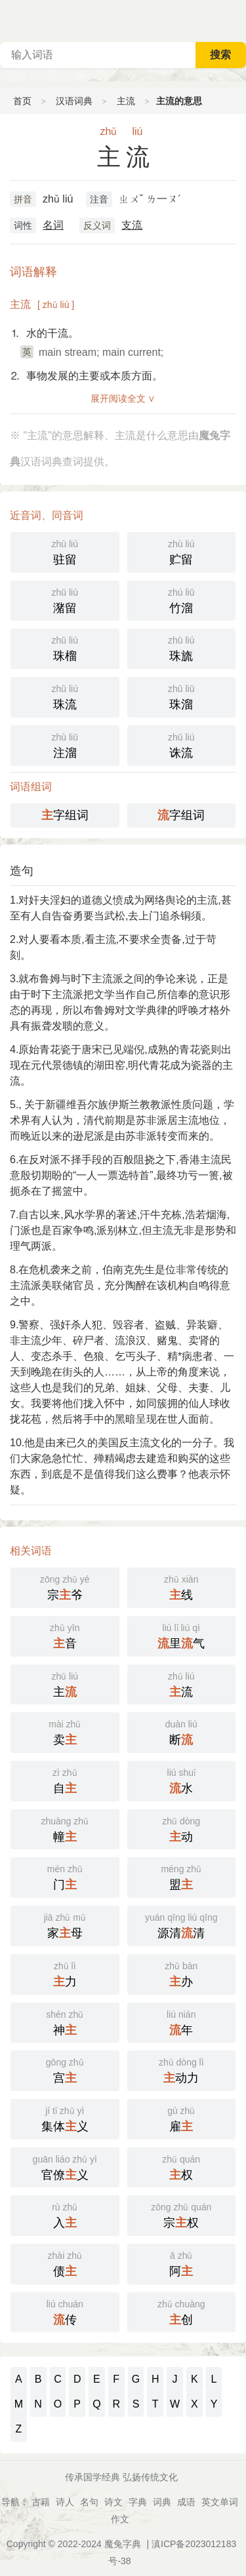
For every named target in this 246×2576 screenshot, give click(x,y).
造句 (21, 870)
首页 (22, 101)
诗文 (113, 2502)
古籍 (40, 2502)
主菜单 (235, 19)
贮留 (182, 551)
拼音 (23, 199)
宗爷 (65, 1586)
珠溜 (182, 696)
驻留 (65, 551)
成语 (186, 2502)
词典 (162, 2502)
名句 (89, 2502)
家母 (65, 1925)
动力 (182, 2069)
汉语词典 (74, 101)
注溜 (65, 744)
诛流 (182, 744)
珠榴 (65, 647)
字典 (138, 2502)
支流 (131, 225)
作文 (120, 2519)
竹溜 (182, 600)
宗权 (182, 2214)
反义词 (97, 225)
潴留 (65, 600)
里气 (182, 1635)
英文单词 (219, 2502)
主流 (126, 101)
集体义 (65, 2118)
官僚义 (65, 2166)
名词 (53, 225)
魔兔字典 (122, 2544)
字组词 (65, 815)
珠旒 (182, 647)
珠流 (65, 696)
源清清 (182, 1925)
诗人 (65, 2502)
